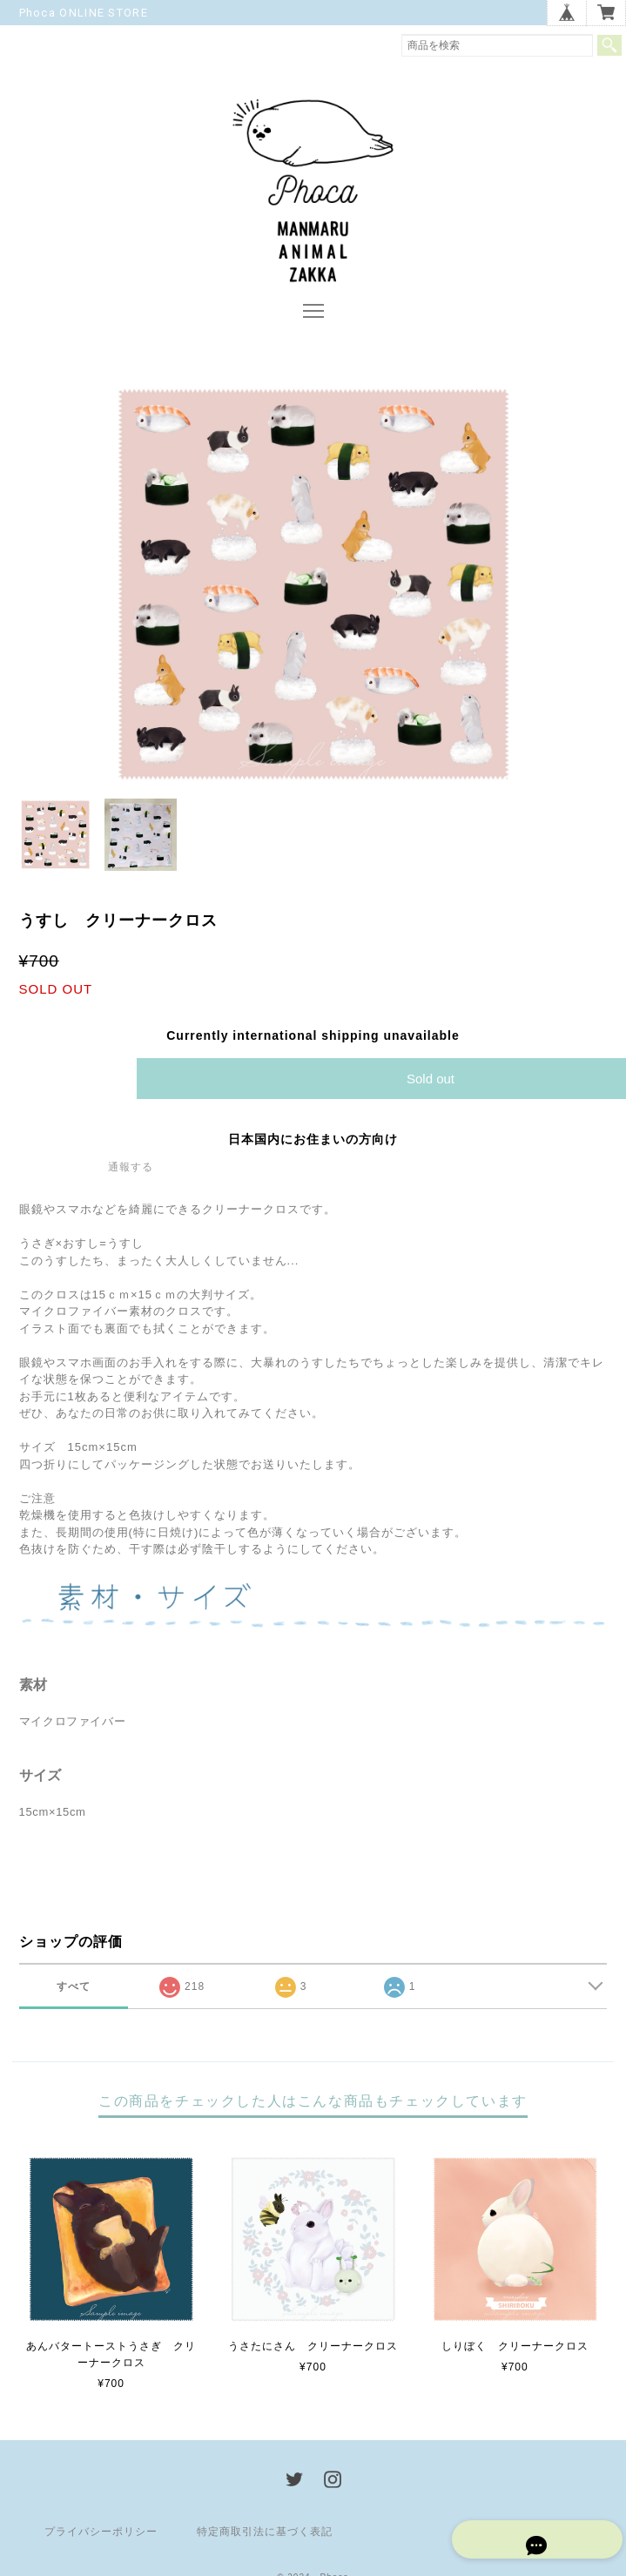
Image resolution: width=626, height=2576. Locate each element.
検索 (609, 45)
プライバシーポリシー (101, 2537)
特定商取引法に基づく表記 (265, 2537)
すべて (74, 1992)
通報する (130, 1171)
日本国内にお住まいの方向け (313, 1143)
